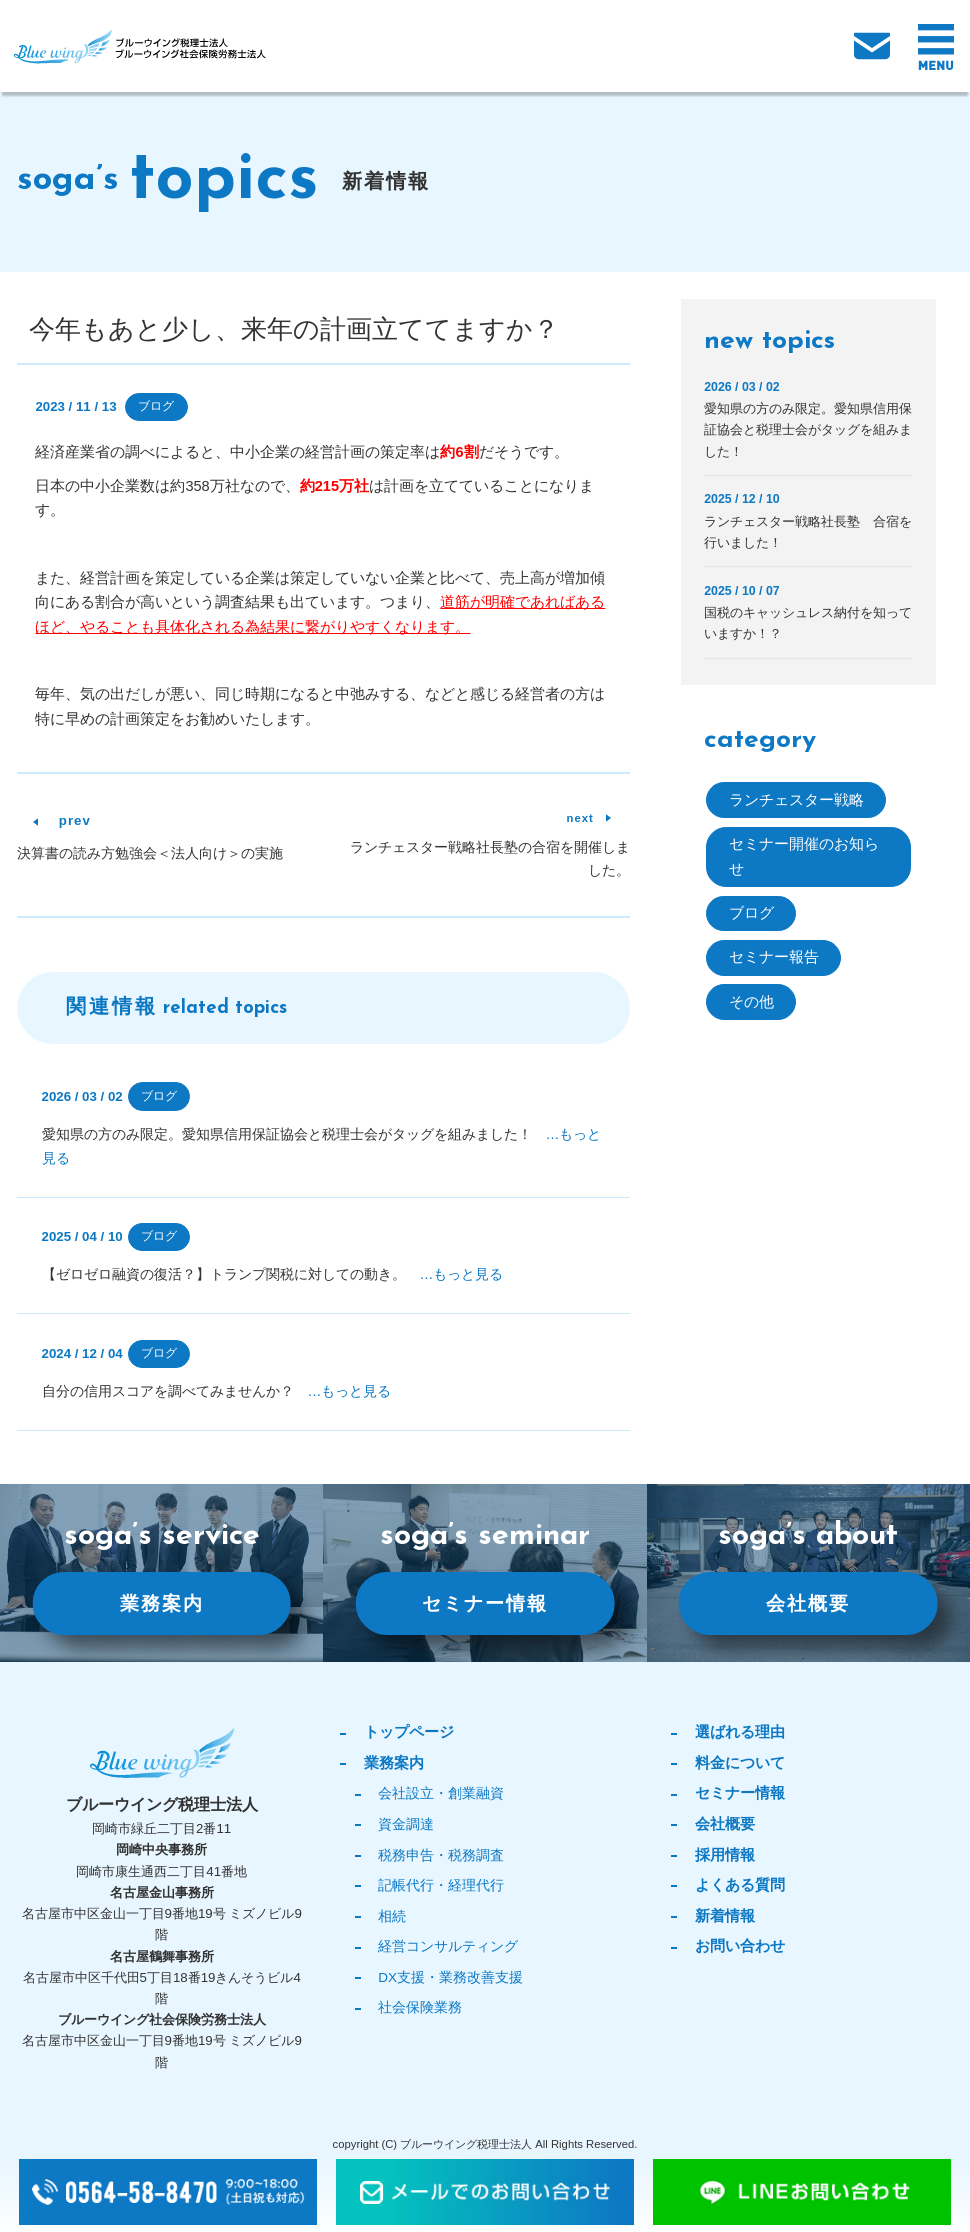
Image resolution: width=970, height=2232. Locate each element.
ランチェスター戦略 (796, 800)
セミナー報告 (774, 957)
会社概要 (808, 1602)
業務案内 (162, 1602)
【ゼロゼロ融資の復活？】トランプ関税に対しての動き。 (273, 1274)
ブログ (156, 406)
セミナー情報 (485, 1602)
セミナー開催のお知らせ (804, 856)
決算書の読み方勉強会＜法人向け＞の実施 (150, 853)
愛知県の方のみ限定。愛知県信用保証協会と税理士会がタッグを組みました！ (808, 429)
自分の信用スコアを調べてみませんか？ (217, 1391)
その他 (751, 1002)
